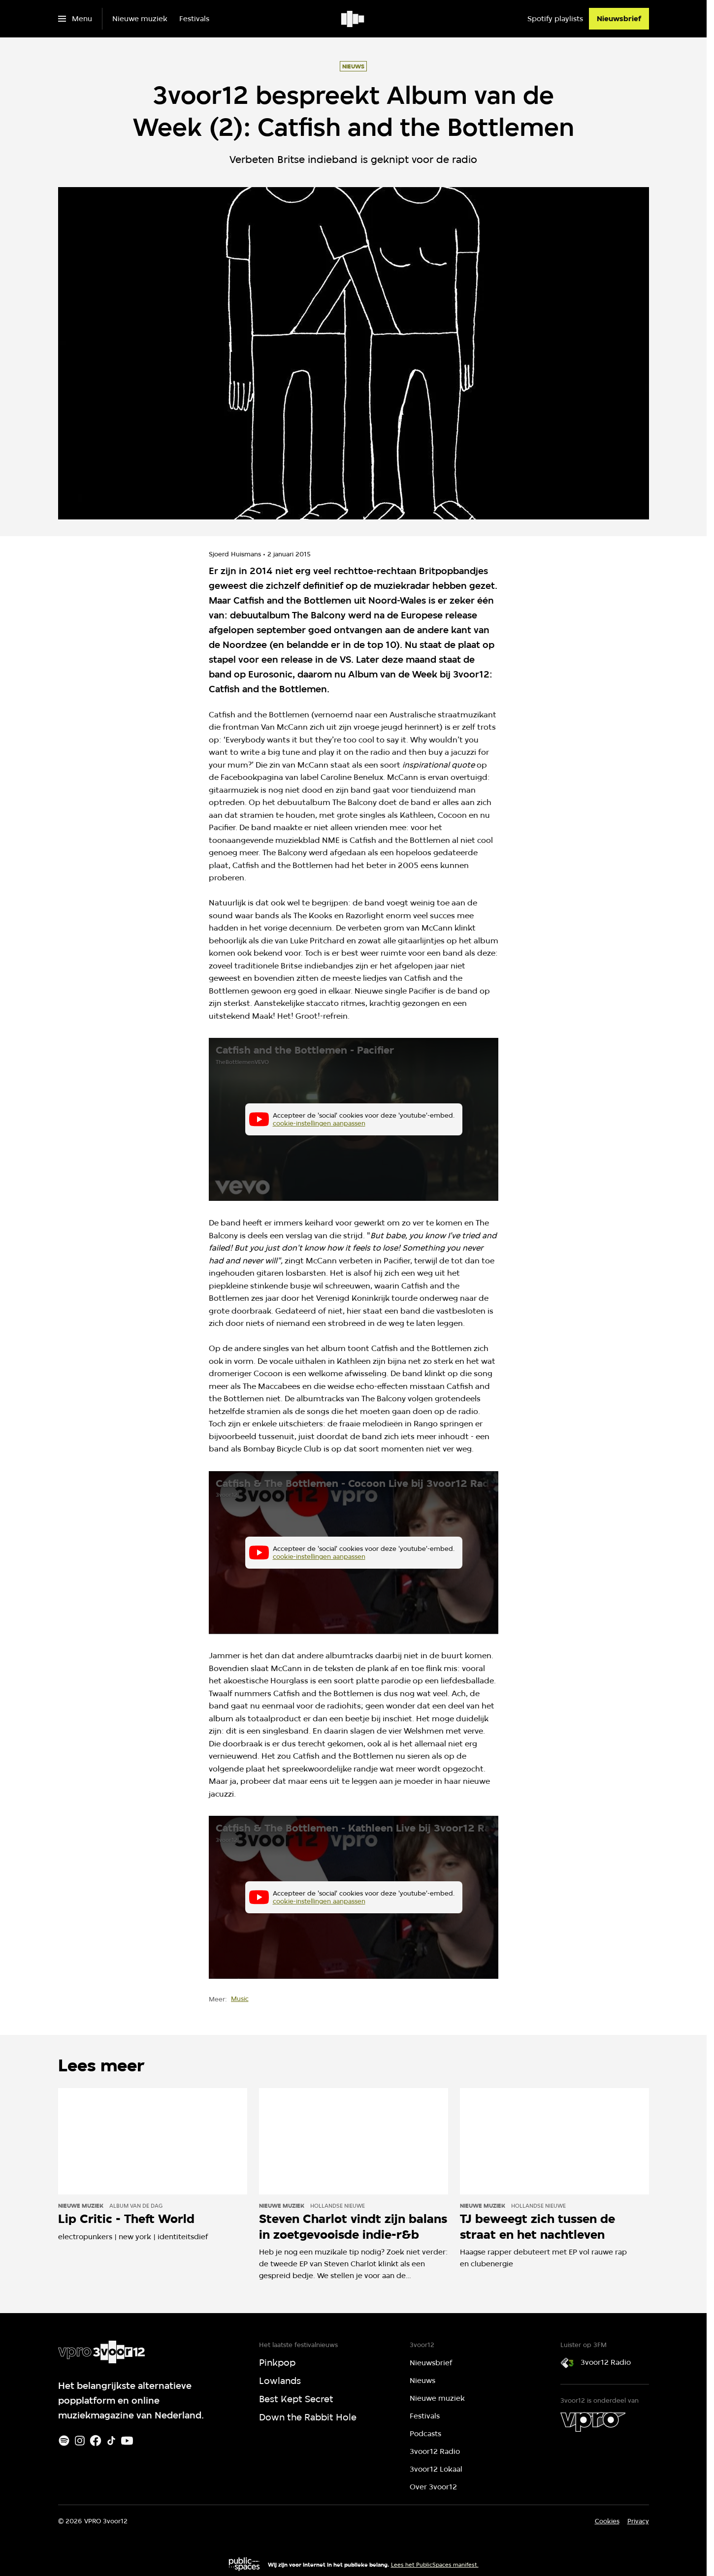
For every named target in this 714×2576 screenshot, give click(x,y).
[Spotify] (64, 2441)
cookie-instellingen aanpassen (318, 1123)
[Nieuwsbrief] (619, 19)
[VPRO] (592, 2422)
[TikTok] (111, 2441)
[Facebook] (95, 2441)
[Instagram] (80, 2441)
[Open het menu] (75, 19)
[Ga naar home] (353, 19)
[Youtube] (127, 2441)
